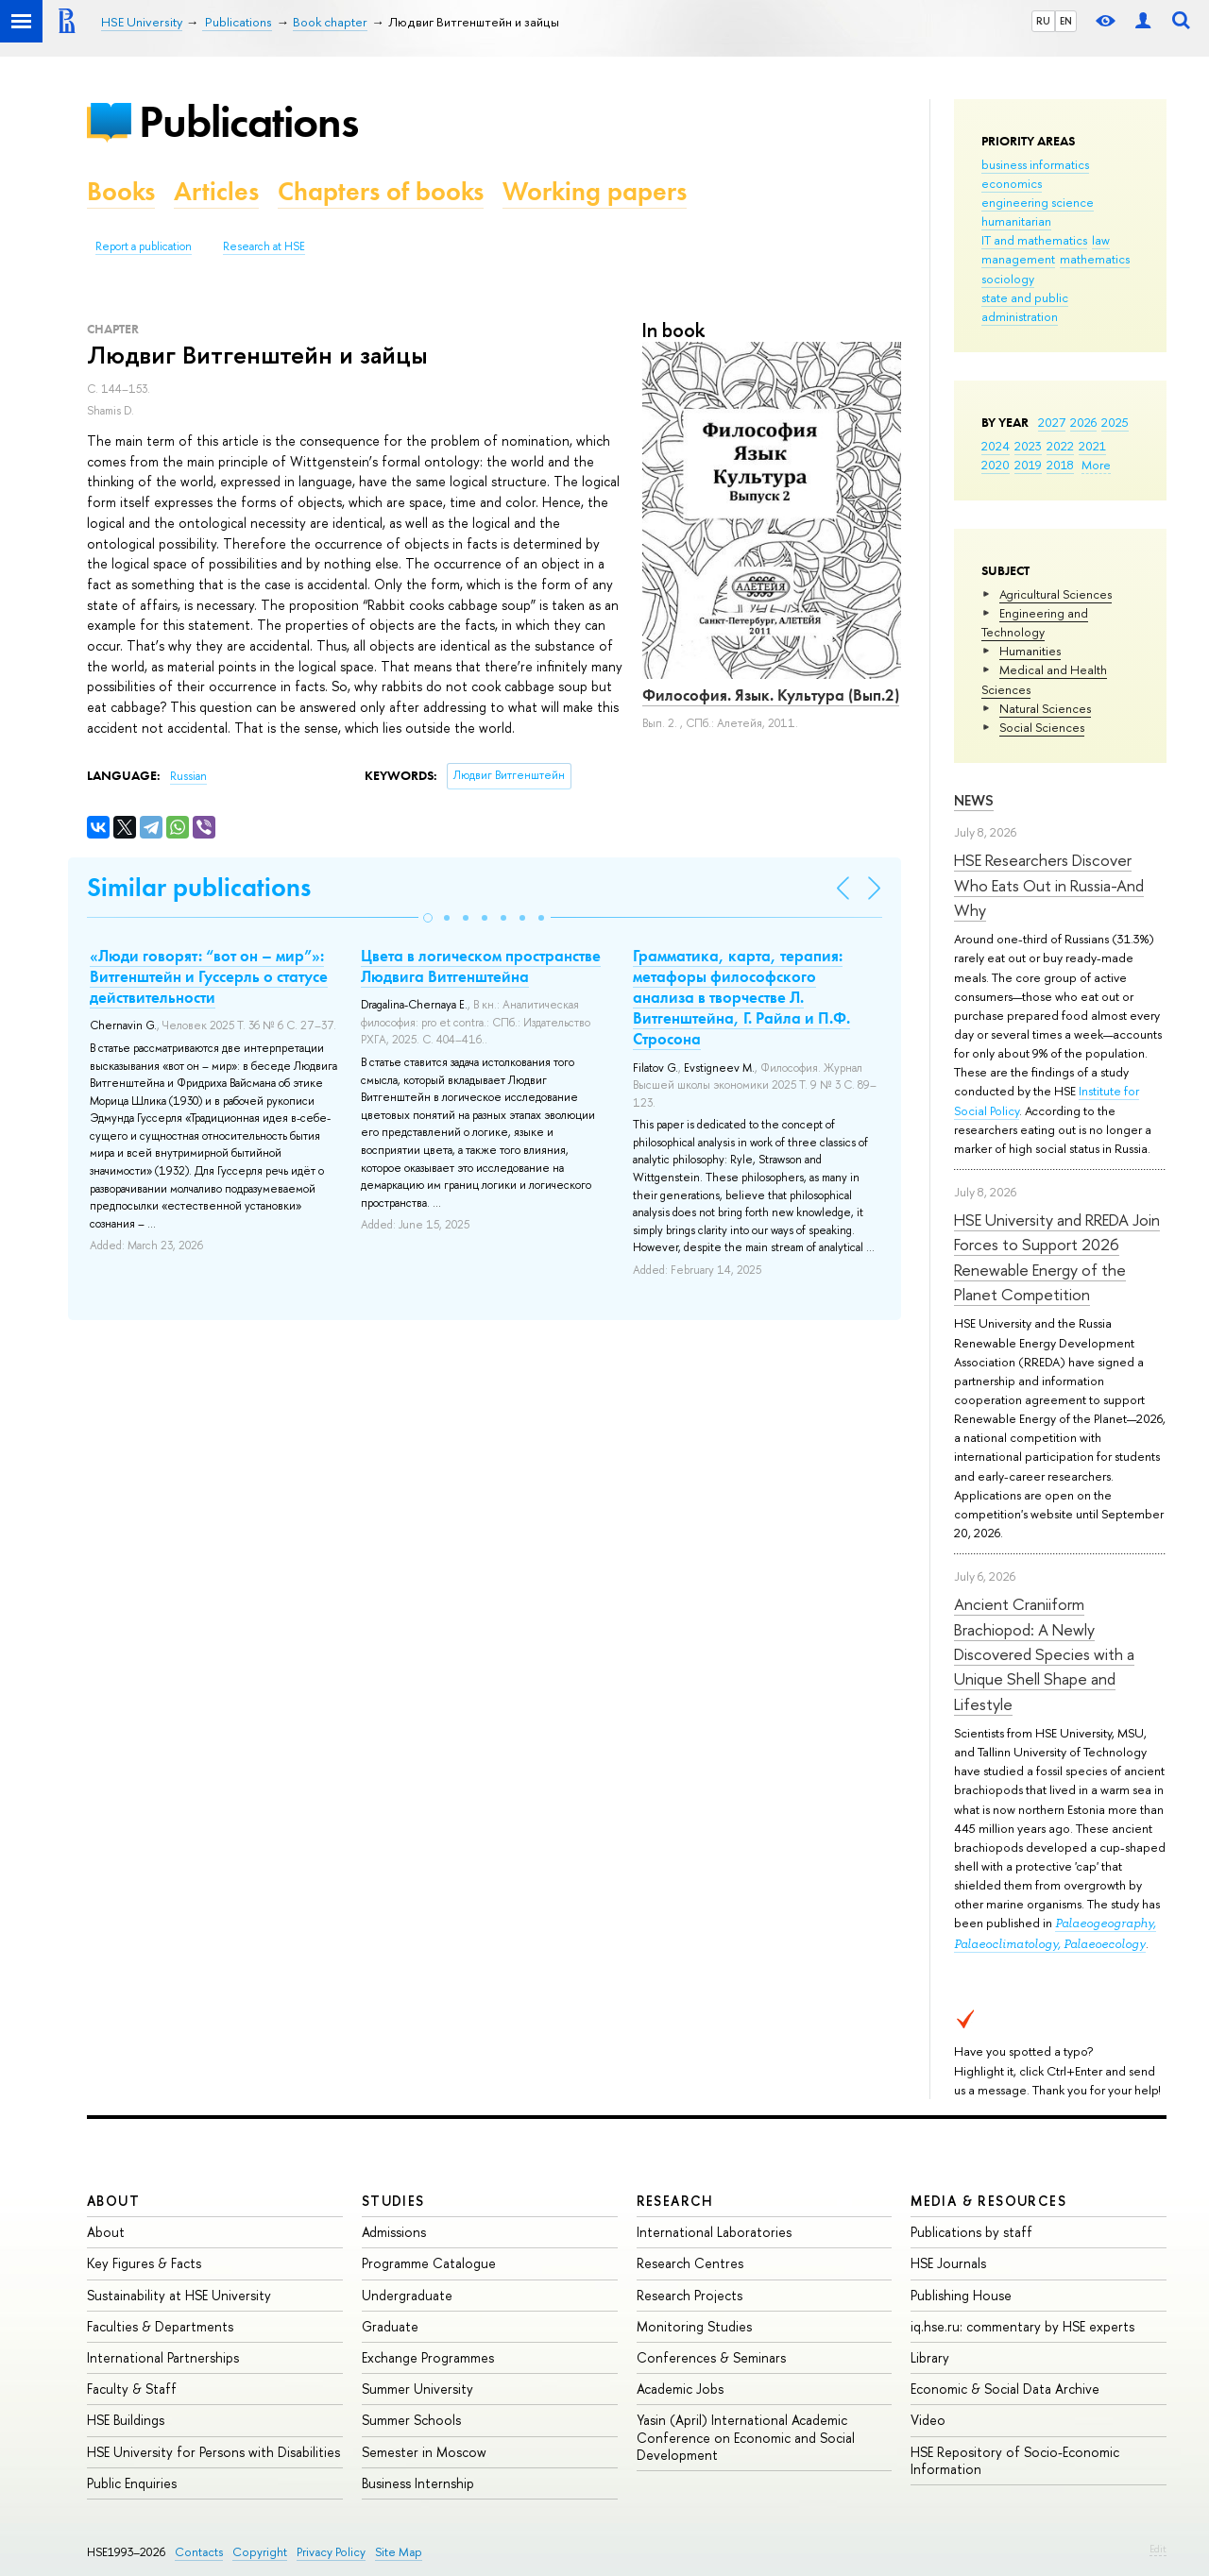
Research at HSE (264, 246)
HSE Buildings (125, 2420)
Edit (1157, 2548)
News (974, 800)
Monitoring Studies (694, 2326)
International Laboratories (714, 2232)
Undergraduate (407, 2295)
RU (1043, 20)
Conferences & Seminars (711, 2357)
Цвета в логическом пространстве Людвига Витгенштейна (481, 966)
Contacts (199, 2552)
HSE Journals (948, 2263)
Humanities (1030, 650)
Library (930, 2357)
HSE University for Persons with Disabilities (213, 2452)
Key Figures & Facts (144, 2263)
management (1018, 258)
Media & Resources (988, 2201)
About (113, 2201)
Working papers (594, 191)
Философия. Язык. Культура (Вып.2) (770, 695)
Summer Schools (411, 2420)
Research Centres (690, 2263)
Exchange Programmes (428, 2357)
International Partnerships (163, 2357)
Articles (216, 191)
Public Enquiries (132, 2483)
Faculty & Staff (132, 2389)
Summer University (417, 2389)
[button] (427, 917)
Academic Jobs (680, 2389)
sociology (1007, 278)
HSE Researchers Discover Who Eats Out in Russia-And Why (1049, 885)
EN (1066, 20)
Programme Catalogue (429, 2263)
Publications (248, 121)
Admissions (394, 2232)
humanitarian (1016, 220)
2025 (1115, 422)
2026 (1083, 422)
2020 (995, 464)
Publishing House (961, 2295)
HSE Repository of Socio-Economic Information (1015, 2460)
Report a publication (143, 246)
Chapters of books (381, 191)
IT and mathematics (1034, 239)
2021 (1092, 445)
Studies (393, 2201)
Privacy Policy (331, 2552)
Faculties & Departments (160, 2326)
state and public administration (1024, 307)
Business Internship (418, 2483)
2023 (1028, 445)
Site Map (398, 2552)
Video (928, 2420)
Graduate (390, 2326)
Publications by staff (971, 2232)
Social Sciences (1041, 727)
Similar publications (199, 887)
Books (121, 191)
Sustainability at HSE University (179, 2295)
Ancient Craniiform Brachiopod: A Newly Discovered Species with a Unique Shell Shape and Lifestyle (1044, 1653)
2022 (1060, 445)
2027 (1051, 422)
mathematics (1095, 258)
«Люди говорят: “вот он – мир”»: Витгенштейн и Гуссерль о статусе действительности (209, 976)
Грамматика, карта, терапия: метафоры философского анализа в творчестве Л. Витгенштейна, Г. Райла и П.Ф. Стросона (741, 997)
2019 (1028, 464)
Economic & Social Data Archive (1005, 2389)
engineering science (1037, 202)
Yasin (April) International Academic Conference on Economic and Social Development (746, 2437)
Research (675, 2201)
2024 (995, 445)
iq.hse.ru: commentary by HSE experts (1022, 2326)
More (1096, 464)
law (1101, 239)
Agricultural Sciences (1055, 593)
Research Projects (689, 2295)
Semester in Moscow (424, 2452)
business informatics (1035, 164)
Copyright (259, 2552)
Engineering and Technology (1034, 622)
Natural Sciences (1045, 708)
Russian (188, 776)
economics (1011, 183)
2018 (1060, 464)
